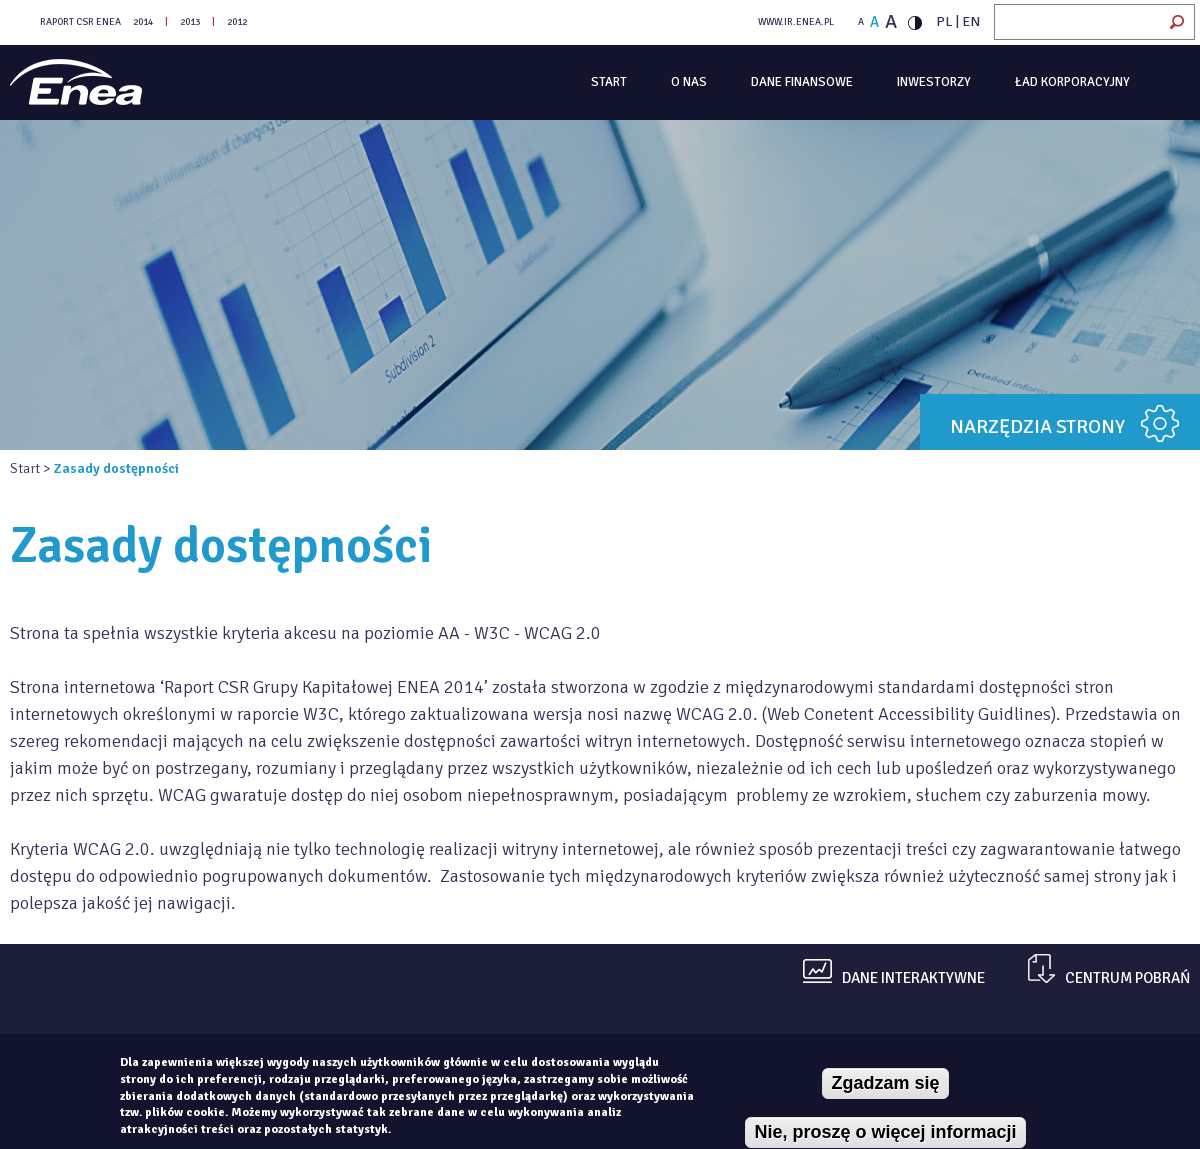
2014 (143, 22)
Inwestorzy (934, 82)
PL (944, 21)
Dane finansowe (802, 82)
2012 (237, 22)
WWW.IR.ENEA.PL (796, 22)
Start (609, 82)
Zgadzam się (885, 1083)
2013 (190, 22)
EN (971, 21)
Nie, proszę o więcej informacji (885, 1132)
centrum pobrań (1127, 978)
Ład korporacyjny (1072, 82)
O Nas (689, 82)
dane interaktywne (913, 978)
